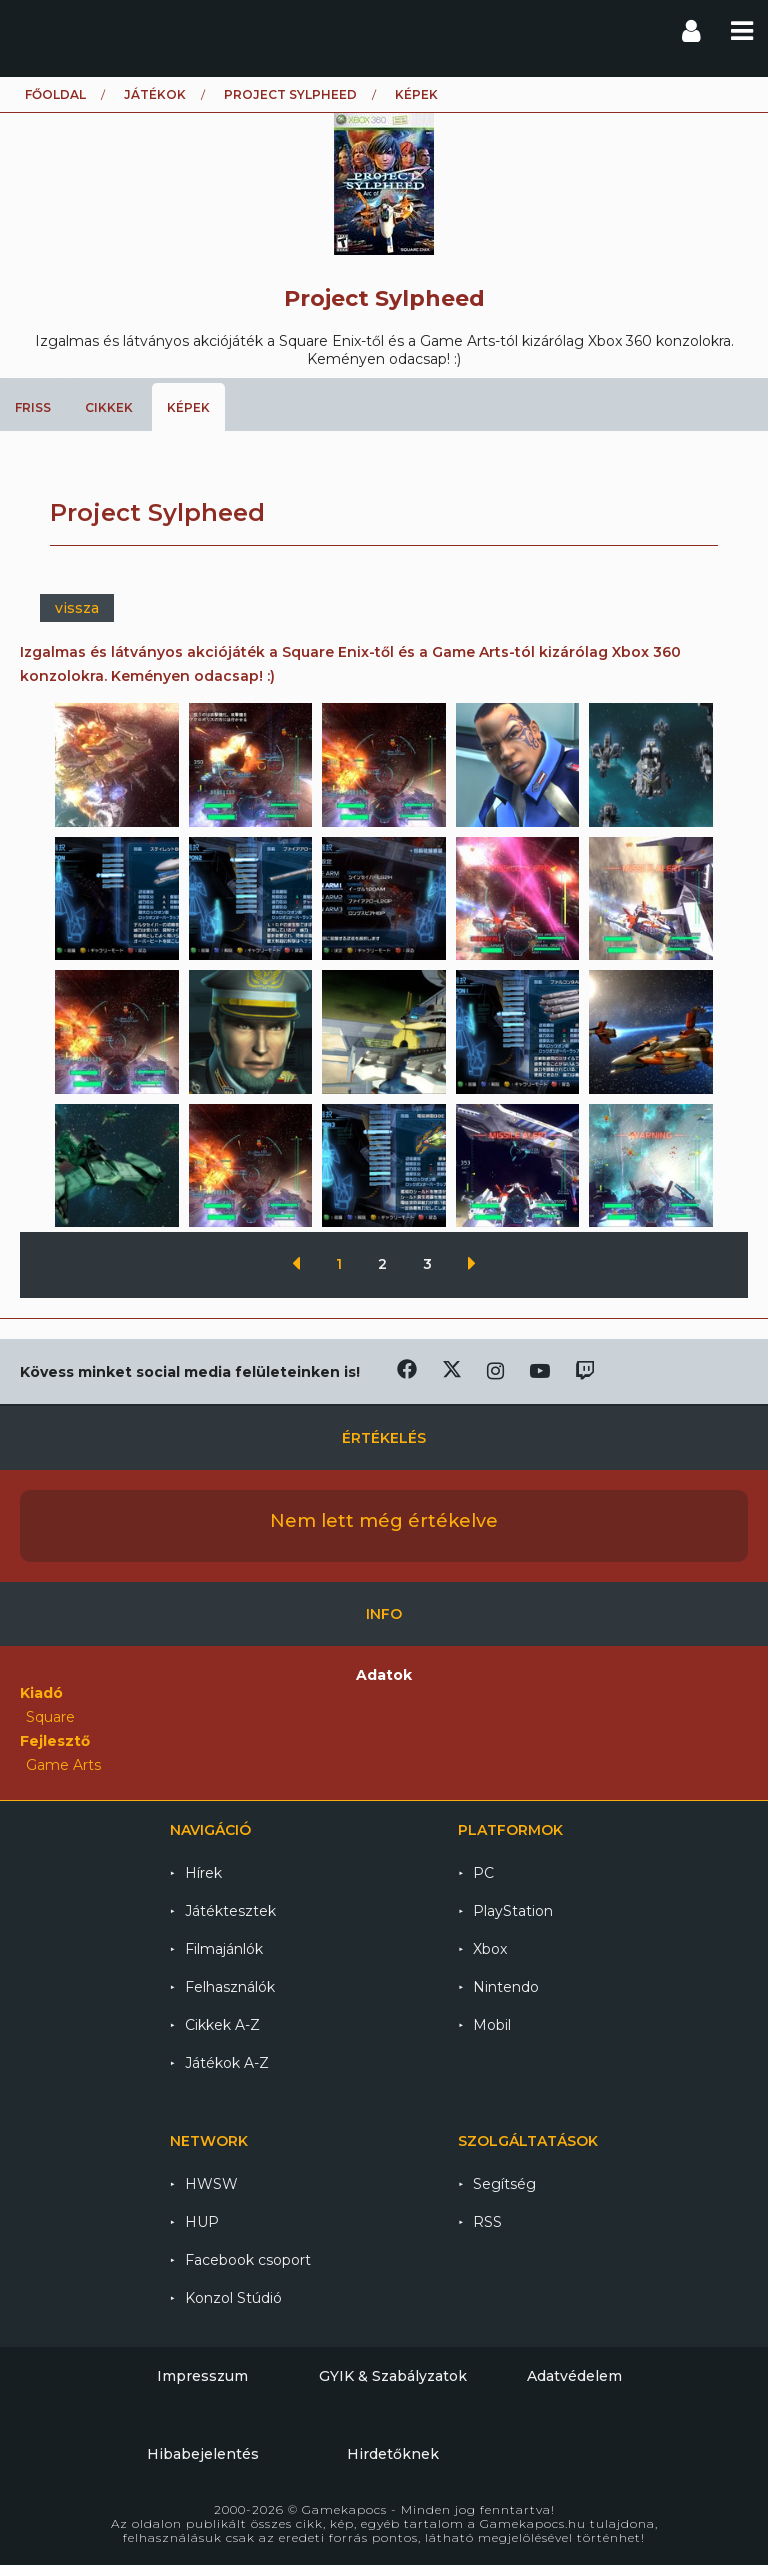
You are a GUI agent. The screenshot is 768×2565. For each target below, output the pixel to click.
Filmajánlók (224, 1949)
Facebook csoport (248, 2260)
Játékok (155, 94)
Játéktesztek (230, 1911)
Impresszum (202, 2376)
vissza (77, 608)
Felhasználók (230, 1987)
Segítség (504, 2184)
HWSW (211, 2184)
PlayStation (513, 1911)
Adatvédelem (574, 2376)
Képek (188, 407)
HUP (202, 2222)
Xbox (490, 1949)
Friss (33, 407)
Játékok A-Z (227, 2063)
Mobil (492, 2025)
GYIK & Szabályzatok (393, 2376)
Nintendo (506, 1987)
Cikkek (109, 407)
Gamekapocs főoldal (33, 30)
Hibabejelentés (203, 2454)
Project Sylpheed (290, 94)
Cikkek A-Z (222, 2025)
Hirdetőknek (393, 2454)
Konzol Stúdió (233, 2298)
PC (483, 1873)
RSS (487, 2222)
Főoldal (55, 94)
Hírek (203, 1873)
